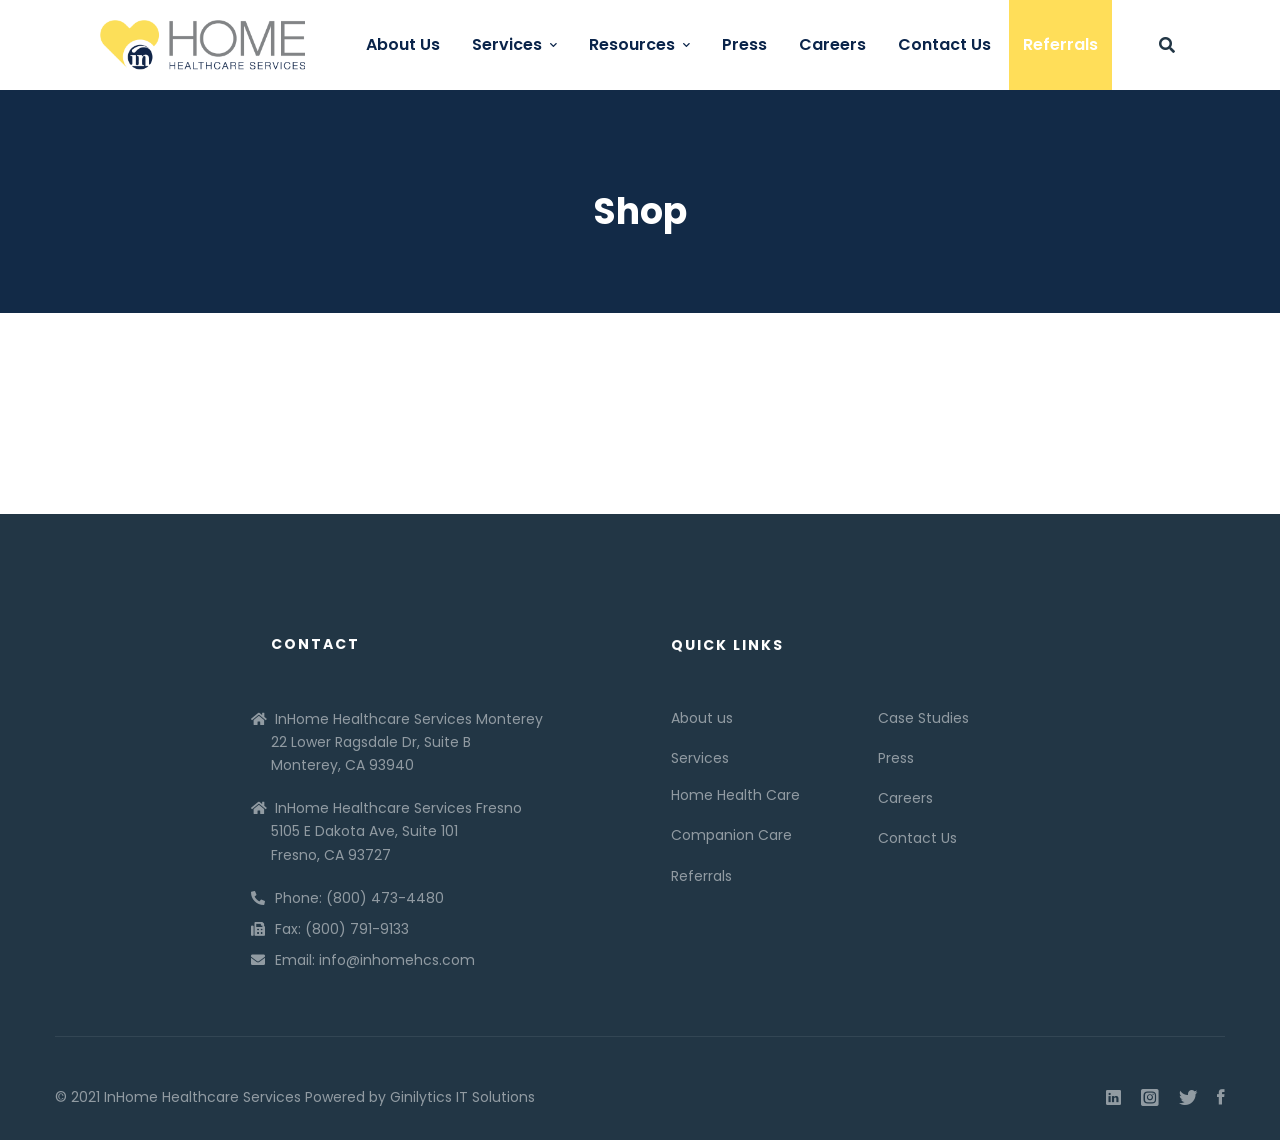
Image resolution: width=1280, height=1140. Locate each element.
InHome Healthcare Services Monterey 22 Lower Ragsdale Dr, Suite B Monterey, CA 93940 (407, 742)
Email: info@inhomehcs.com (375, 960)
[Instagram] (1150, 1098)
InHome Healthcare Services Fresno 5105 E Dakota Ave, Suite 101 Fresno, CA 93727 (396, 831)
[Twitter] (1188, 1098)
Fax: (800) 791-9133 (342, 929)
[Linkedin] (1113, 1098)
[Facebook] (1221, 1098)
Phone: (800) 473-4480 (359, 898)
